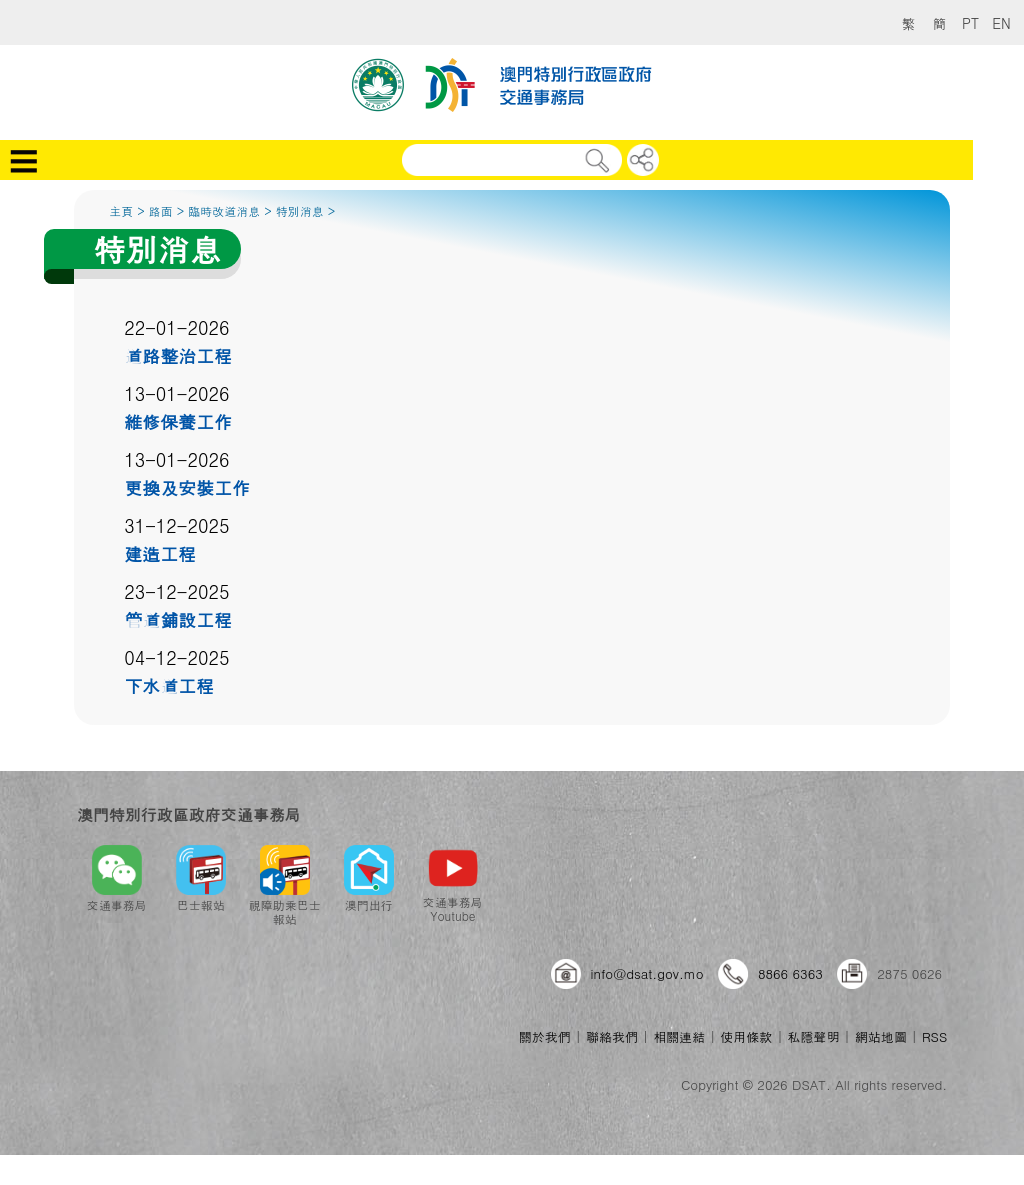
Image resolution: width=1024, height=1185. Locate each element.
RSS (934, 1036)
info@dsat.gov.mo (647, 973)
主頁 (121, 210)
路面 (161, 210)
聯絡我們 (612, 1036)
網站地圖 (881, 1036)
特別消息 (300, 210)
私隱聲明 (814, 1036)
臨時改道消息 (224, 210)
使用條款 (746, 1036)
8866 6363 (790, 973)
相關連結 (679, 1036)
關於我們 (545, 1036)
